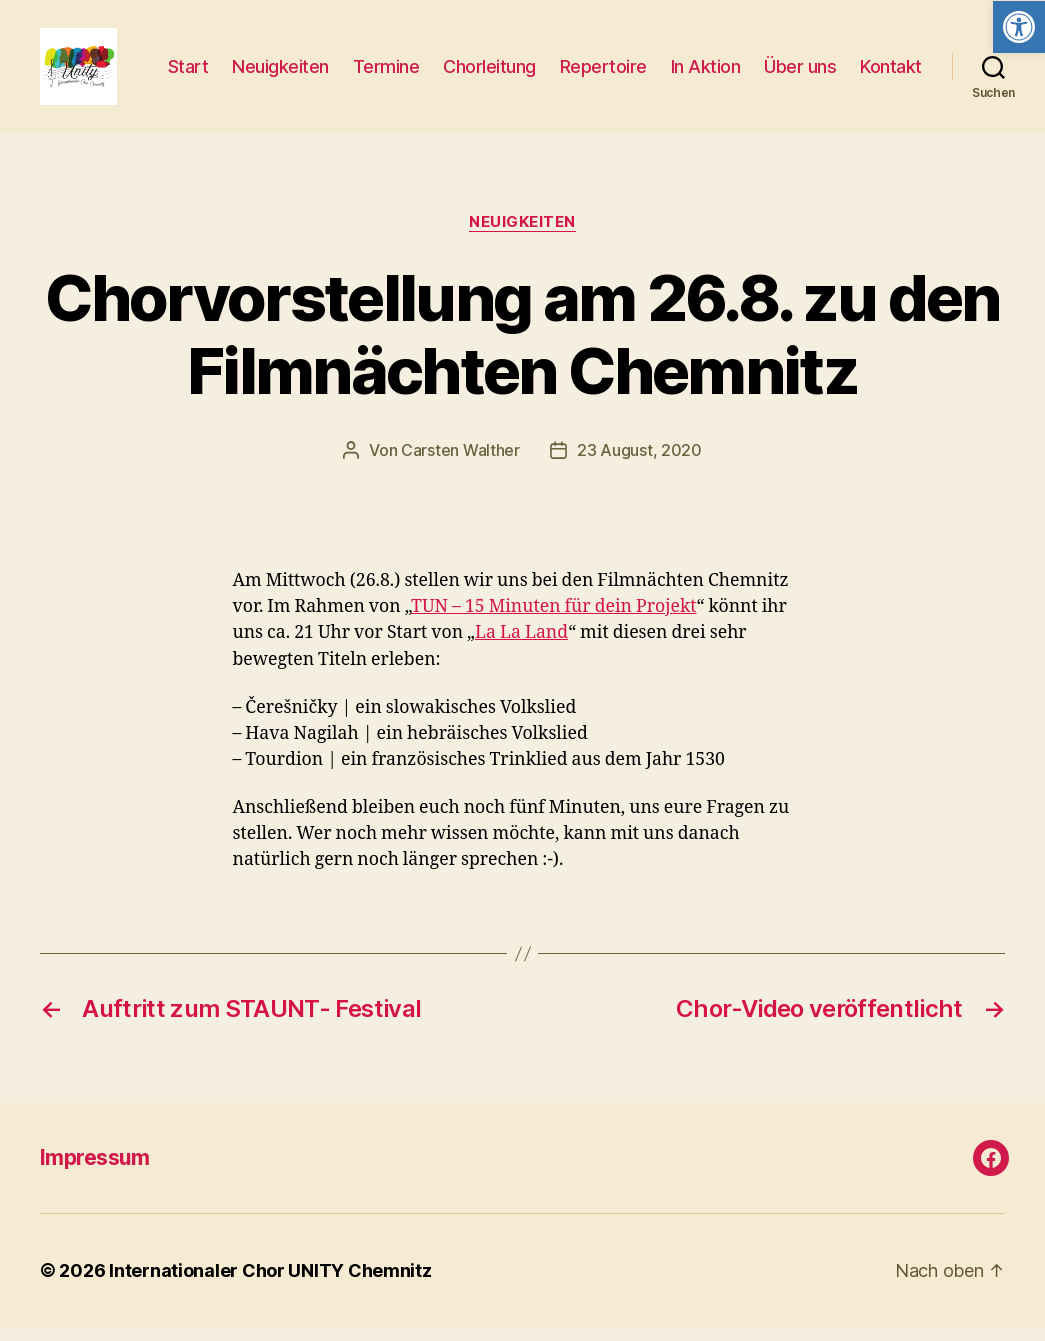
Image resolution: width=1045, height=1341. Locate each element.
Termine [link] (471, 57)
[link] (1019, 27)
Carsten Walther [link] (460, 464)
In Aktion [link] (791, 57)
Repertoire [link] (688, 57)
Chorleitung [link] (575, 57)
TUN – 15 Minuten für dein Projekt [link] (553, 621)
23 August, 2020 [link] (639, 464)
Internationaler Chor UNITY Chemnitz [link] (270, 1284)
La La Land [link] (521, 647)
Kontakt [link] (891, 87)
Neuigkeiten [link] (366, 57)
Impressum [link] (95, 1171)
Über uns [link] (886, 57)
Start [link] (273, 57)
